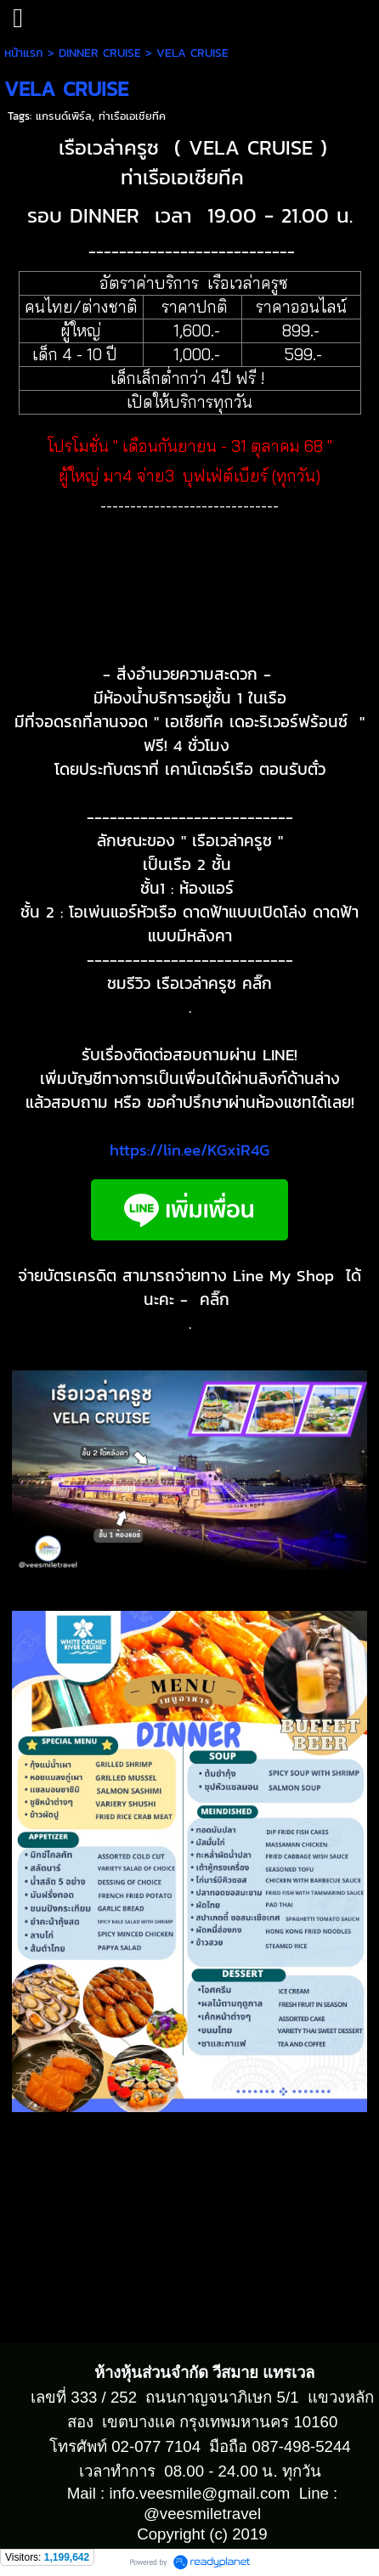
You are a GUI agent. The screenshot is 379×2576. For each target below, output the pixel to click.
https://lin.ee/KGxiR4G (189, 1149)
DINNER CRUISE (100, 53)
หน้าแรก (23, 53)
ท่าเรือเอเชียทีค (132, 116)
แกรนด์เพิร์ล (64, 116)
